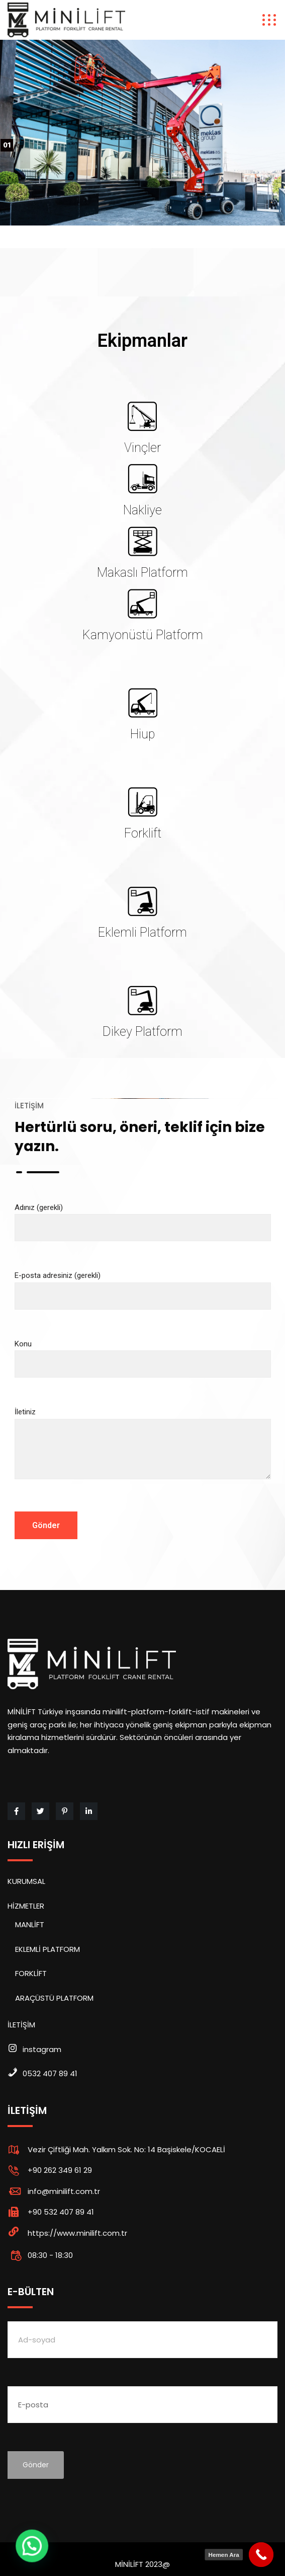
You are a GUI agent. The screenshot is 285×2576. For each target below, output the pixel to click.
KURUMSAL (26, 1881)
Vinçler (142, 447)
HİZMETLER (26, 1906)
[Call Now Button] (261, 2554)
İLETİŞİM (21, 2024)
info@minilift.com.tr (64, 2191)
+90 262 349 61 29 (60, 2170)
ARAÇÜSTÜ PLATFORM (54, 1998)
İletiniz (143, 1451)
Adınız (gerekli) (143, 1218)
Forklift (142, 833)
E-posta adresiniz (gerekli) (143, 1286)
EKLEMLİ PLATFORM (47, 1949)
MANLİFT (29, 1924)
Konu (143, 1354)
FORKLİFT (31, 1973)
